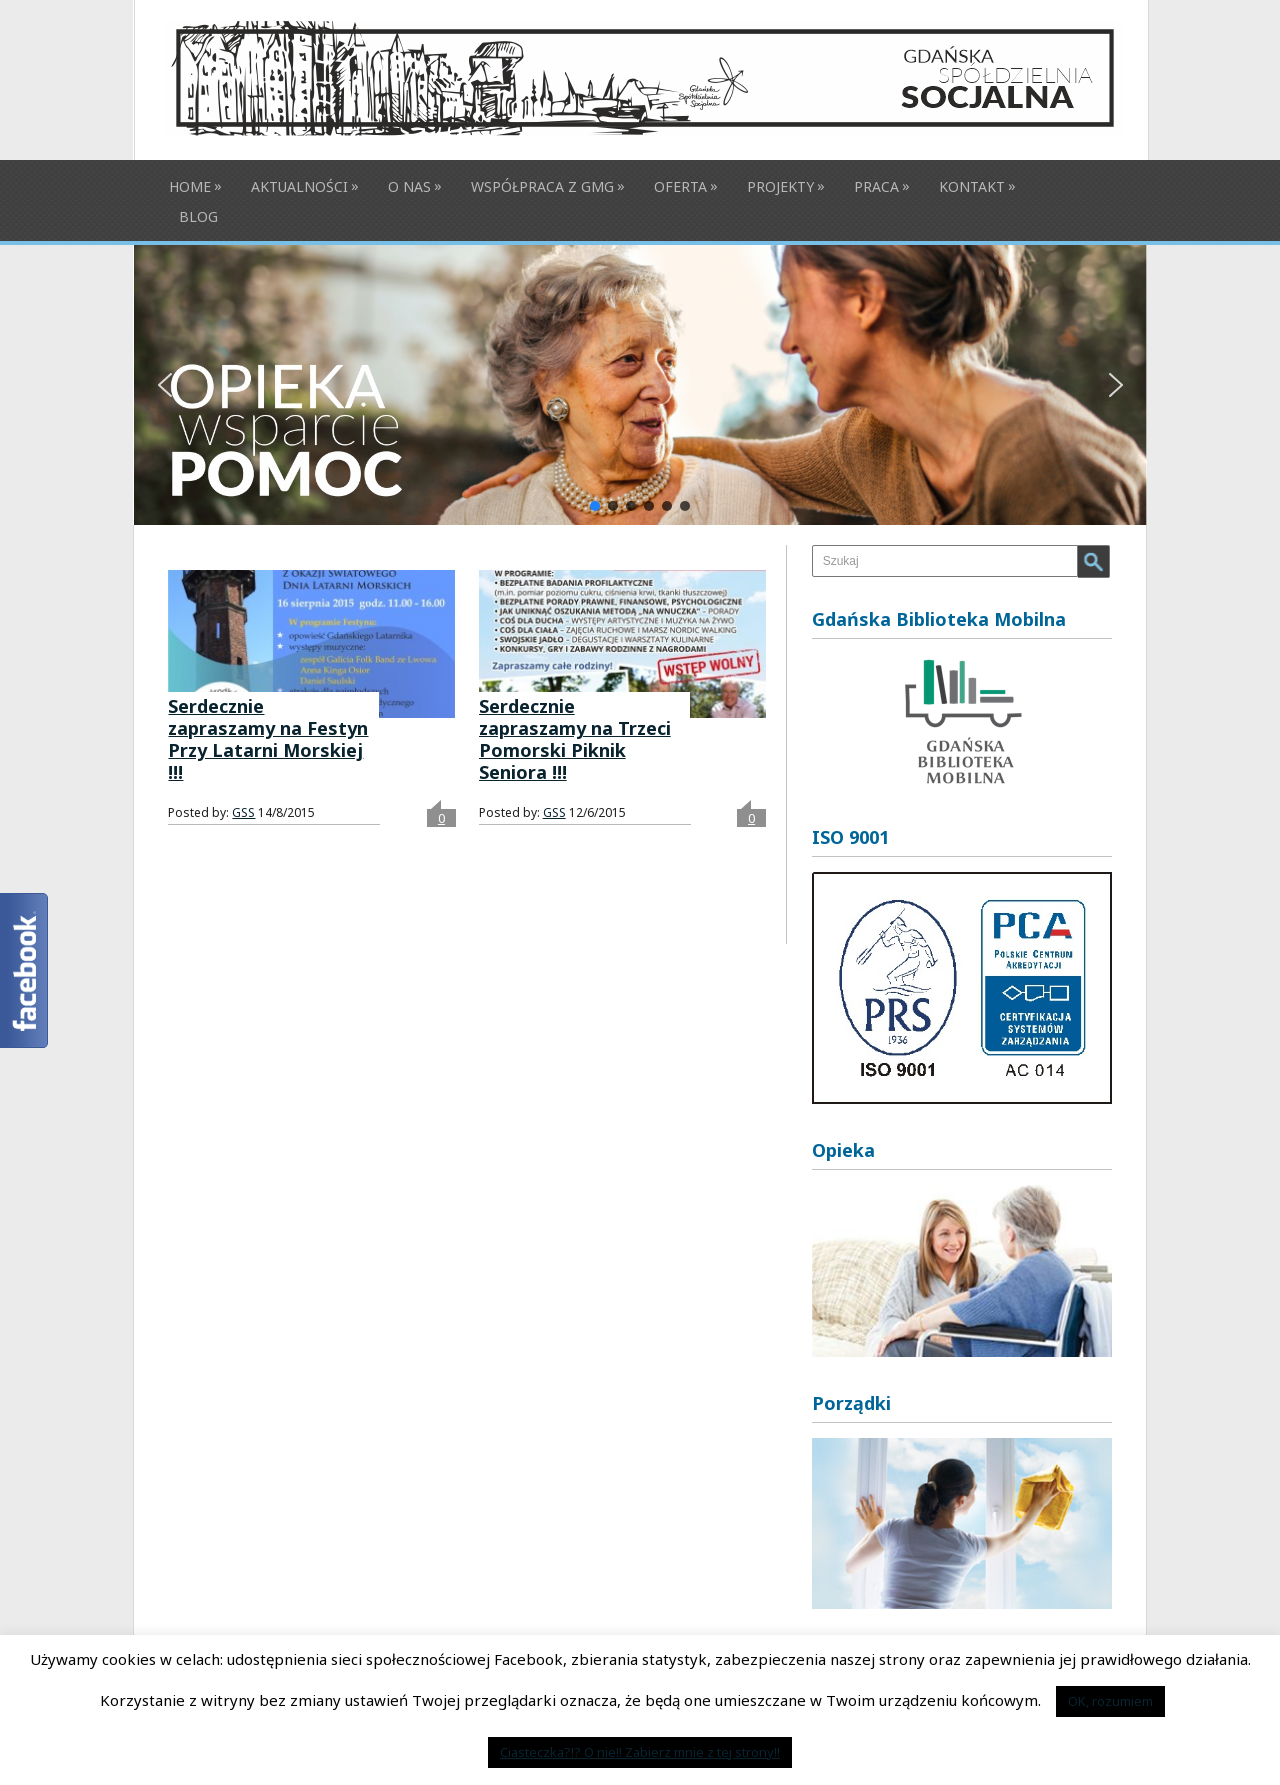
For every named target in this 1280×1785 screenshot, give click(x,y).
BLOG (198, 216)
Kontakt (972, 186)
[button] (640, 385)
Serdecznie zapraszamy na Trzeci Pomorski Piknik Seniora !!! (575, 739)
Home (190, 186)
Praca (876, 186)
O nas (409, 186)
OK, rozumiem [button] (1110, 1701)
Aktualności (299, 186)
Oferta (680, 186)
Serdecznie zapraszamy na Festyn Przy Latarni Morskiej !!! (268, 739)
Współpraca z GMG (542, 186)
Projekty (780, 186)
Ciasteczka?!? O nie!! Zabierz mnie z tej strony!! (640, 1752)
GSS (243, 812)
